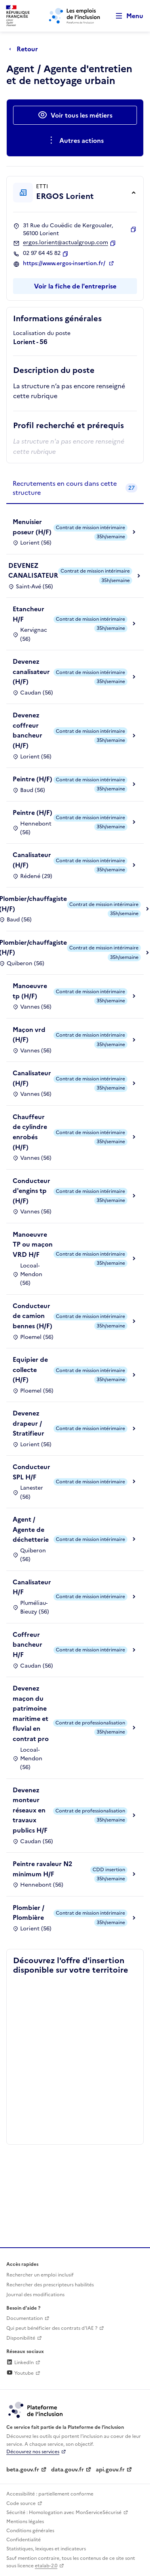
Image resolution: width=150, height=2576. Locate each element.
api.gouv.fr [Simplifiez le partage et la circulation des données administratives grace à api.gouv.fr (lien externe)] (110, 2470)
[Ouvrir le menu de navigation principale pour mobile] (126, 15)
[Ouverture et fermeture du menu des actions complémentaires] (75, 140)
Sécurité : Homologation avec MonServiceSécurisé (64, 2512)
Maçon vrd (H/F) (29, 1035)
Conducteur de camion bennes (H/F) (32, 1316)
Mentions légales (25, 2521)
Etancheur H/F (28, 614)
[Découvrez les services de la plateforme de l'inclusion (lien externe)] (36, 2409)
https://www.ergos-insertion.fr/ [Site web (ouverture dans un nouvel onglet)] (65, 264)
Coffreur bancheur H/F (27, 1644)
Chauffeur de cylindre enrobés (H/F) (30, 1132)
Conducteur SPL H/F (31, 1472)
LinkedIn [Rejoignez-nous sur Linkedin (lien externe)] (20, 2362)
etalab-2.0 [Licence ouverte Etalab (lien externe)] (46, 2565)
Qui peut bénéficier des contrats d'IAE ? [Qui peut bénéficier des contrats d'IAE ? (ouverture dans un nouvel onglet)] (51, 2328)
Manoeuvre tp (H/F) (30, 991)
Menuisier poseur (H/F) (32, 527)
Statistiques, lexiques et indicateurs (46, 2548)
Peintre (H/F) (32, 779)
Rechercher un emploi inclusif (40, 2274)
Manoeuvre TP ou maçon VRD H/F (33, 1244)
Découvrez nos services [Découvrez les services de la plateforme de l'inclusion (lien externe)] (32, 2451)
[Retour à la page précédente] (25, 49)
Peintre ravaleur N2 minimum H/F (42, 1869)
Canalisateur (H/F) (32, 860)
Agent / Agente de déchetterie (31, 1529)
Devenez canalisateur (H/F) (31, 671)
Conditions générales (30, 2530)
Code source (21, 2503)
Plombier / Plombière (28, 1913)
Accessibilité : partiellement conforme (49, 2493)
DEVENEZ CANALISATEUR (33, 570)
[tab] (75, 488)
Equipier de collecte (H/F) (30, 1369)
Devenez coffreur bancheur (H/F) (27, 730)
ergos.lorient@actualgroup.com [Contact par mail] (65, 243)
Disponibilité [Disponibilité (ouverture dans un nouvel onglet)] (20, 2338)
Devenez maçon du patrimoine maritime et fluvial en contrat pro (31, 1713)
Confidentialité (23, 2539)
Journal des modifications (35, 2294)
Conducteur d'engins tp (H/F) (31, 1191)
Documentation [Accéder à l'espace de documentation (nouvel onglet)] (24, 2318)
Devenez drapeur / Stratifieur (28, 1423)
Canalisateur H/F (32, 1587)
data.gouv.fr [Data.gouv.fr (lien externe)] (67, 2470)
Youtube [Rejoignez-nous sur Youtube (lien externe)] (20, 2373)
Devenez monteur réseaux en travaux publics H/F (30, 1810)
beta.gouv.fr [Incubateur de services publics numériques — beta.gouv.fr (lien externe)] (22, 2470)
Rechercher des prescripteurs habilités (50, 2284)
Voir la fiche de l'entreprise (75, 286)
